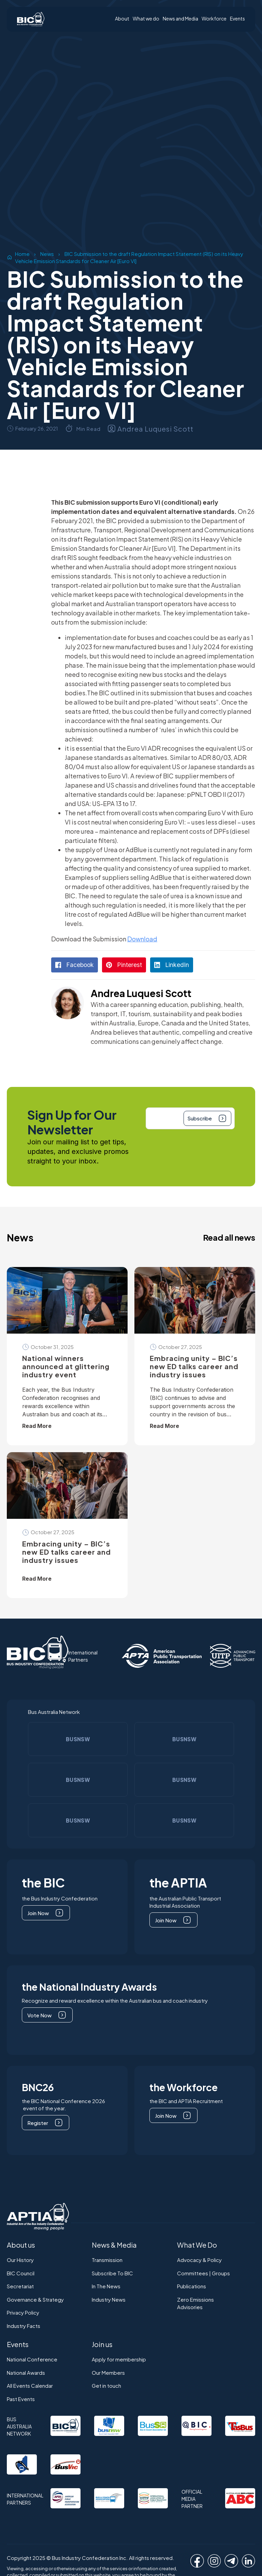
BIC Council (20, 2273)
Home (22, 253)
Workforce (214, 19)
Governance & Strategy (35, 2299)
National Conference (32, 2359)
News (47, 253)
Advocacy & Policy (199, 2260)
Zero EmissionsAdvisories (195, 2303)
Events (237, 19)
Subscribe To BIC (112, 2273)
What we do (146, 19)
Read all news (229, 1237)
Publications (191, 2286)
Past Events (21, 2399)
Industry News (109, 2299)
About (122, 19)
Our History (20, 2260)
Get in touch (106, 2385)
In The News (106, 2286)
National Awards (26, 2372)
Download (142, 939)
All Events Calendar (30, 2385)
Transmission (107, 2260)
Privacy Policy (23, 2312)
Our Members (108, 2372)
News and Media (180, 19)
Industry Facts (23, 2325)
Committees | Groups (203, 2273)
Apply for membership (119, 2359)
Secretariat (20, 2286)
